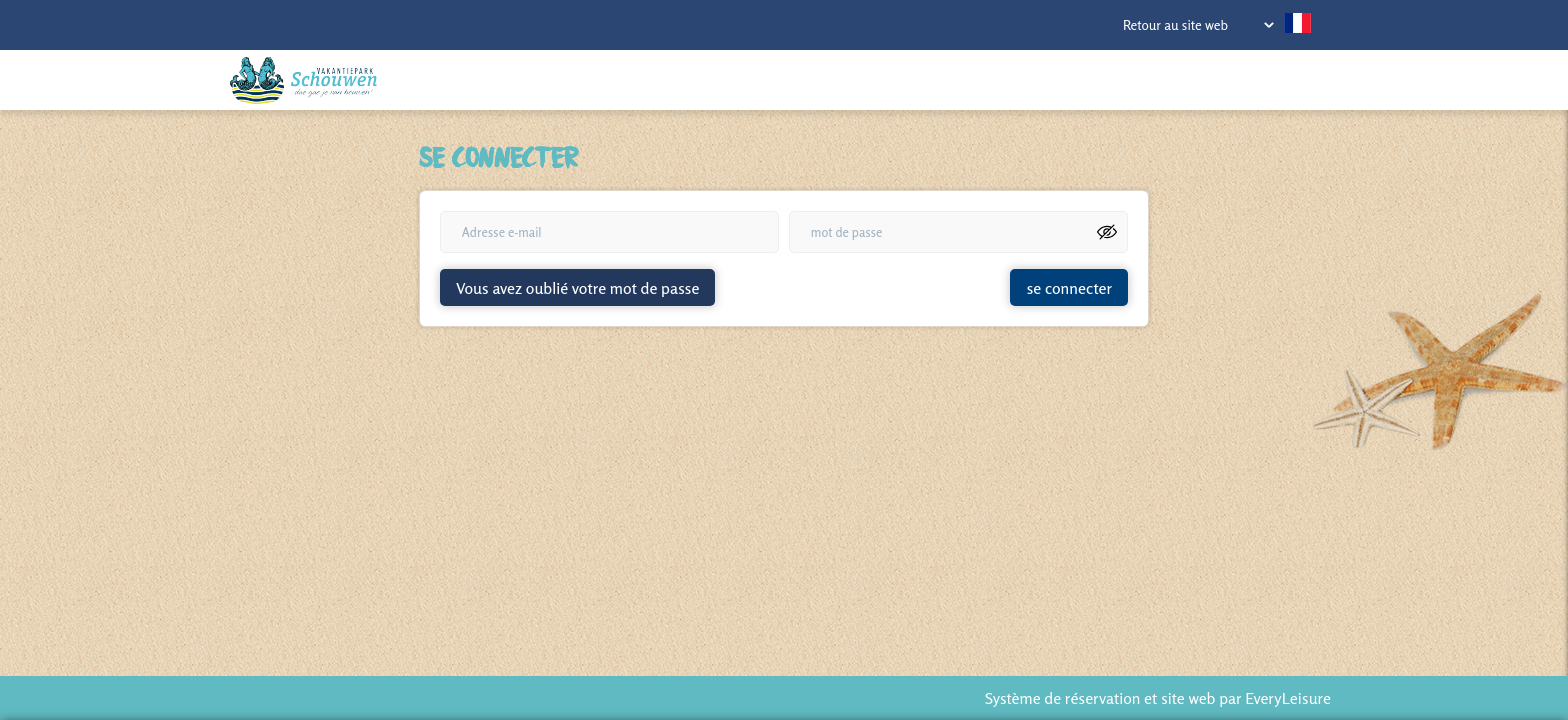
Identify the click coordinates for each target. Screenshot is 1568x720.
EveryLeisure (1288, 698)
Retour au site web (1175, 25)
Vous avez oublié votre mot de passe (577, 288)
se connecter (1069, 288)
